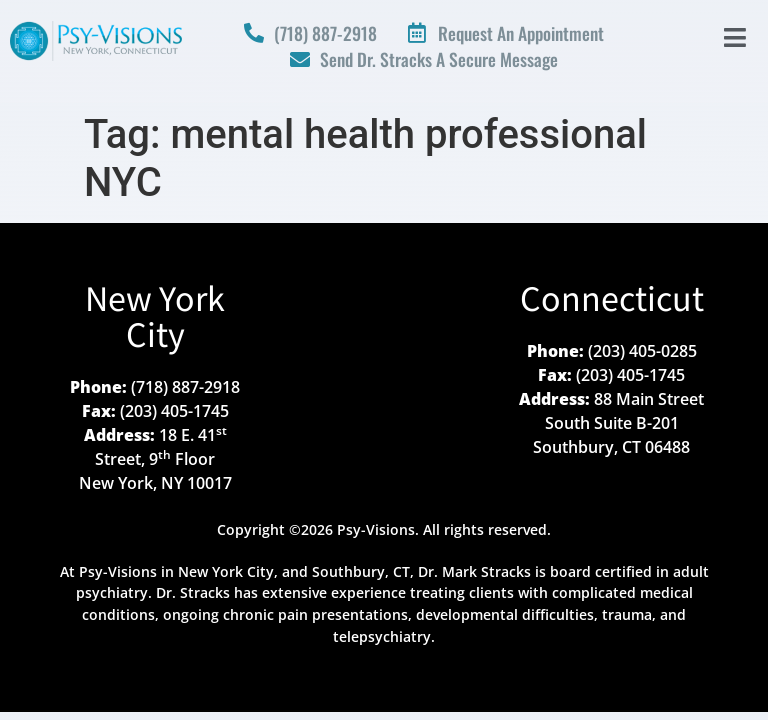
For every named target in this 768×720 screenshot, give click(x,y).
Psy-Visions (118, 571)
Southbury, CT (361, 571)
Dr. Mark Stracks (474, 571)
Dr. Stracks (193, 592)
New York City (155, 318)
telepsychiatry (382, 636)
